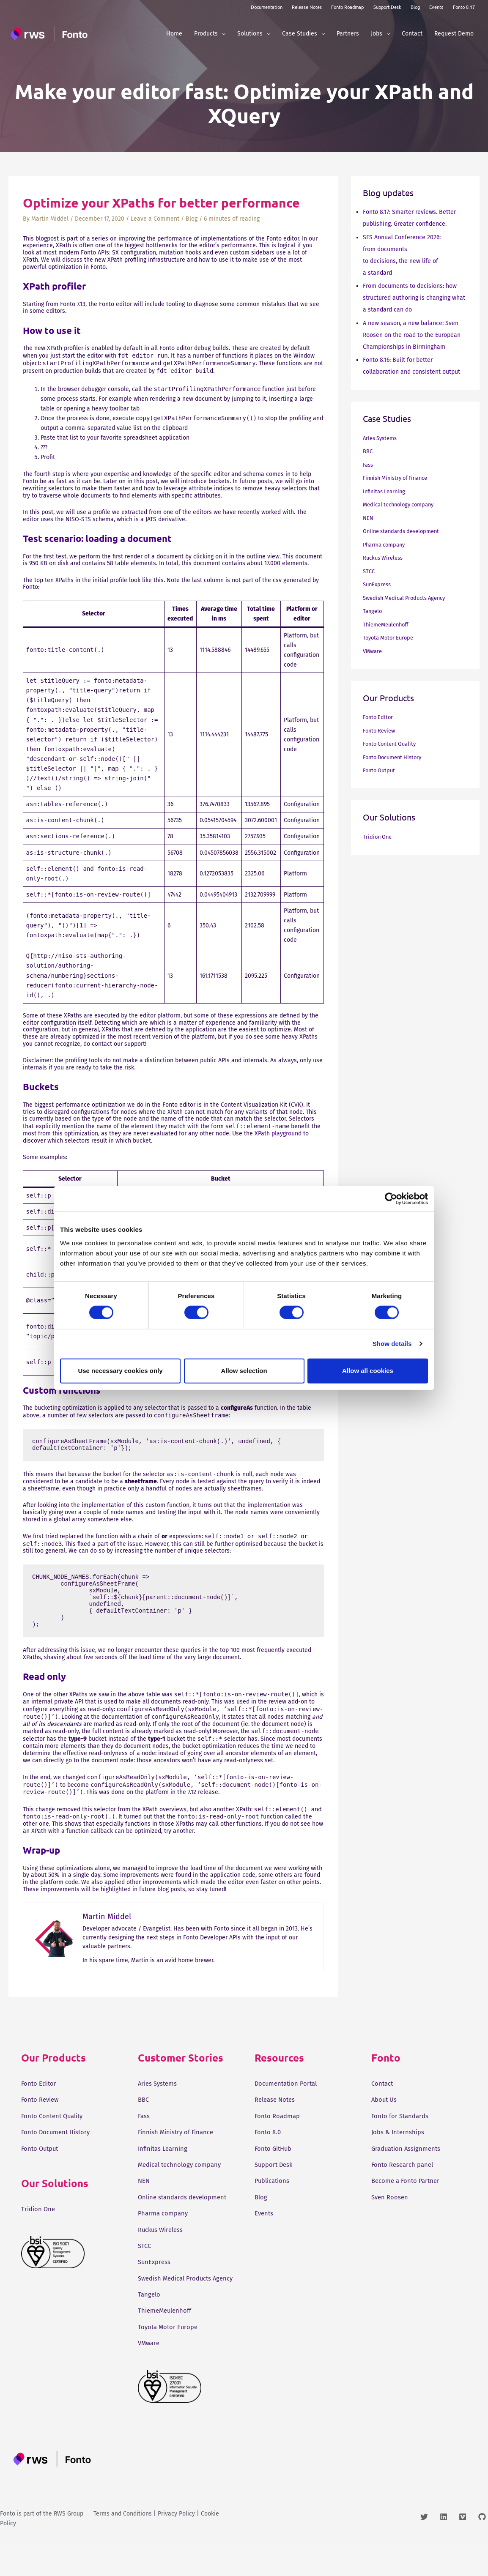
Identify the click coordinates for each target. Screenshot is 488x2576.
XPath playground (278, 1133)
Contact (383, 2083)
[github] (483, 2549)
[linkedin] (448, 2549)
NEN (368, 518)
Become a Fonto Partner (407, 2181)
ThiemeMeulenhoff (388, 624)
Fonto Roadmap (347, 6)
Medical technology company (402, 504)
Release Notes (307, 6)
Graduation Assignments (408, 2148)
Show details (392, 1343)
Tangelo (373, 611)
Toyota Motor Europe (390, 637)
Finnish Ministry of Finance (399, 477)
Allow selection (244, 1370)
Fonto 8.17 (464, 6)
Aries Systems (382, 438)
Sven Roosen (390, 2197)
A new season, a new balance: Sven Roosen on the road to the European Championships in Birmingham (412, 335)
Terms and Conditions (122, 2545)
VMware (373, 651)
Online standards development (405, 531)
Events (436, 6)
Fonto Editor (379, 717)
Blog (415, 6)
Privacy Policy (176, 2545)
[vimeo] (467, 2549)
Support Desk (387, 6)
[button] (221, 33)
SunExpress (378, 584)
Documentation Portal (288, 2083)
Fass (369, 464)
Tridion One (378, 836)
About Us (385, 2099)
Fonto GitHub (275, 2148)
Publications (274, 2181)
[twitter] (429, 2549)
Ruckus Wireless (385, 557)
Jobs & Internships (399, 2132)
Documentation (266, 6)
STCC (369, 571)
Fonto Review (381, 730)
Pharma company (386, 544)
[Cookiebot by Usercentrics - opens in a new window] (391, 1198)
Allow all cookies (367, 1370)
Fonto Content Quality (392, 743)
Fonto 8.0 (268, 2132)
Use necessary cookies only (120, 1370)
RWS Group (68, 2545)
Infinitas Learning (386, 491)
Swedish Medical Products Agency (408, 598)
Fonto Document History (395, 757)
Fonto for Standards (401, 2116)
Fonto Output (380, 770)
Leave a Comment (155, 218)
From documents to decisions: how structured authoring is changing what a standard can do (414, 297)
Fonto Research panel (404, 2164)
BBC (368, 451)
